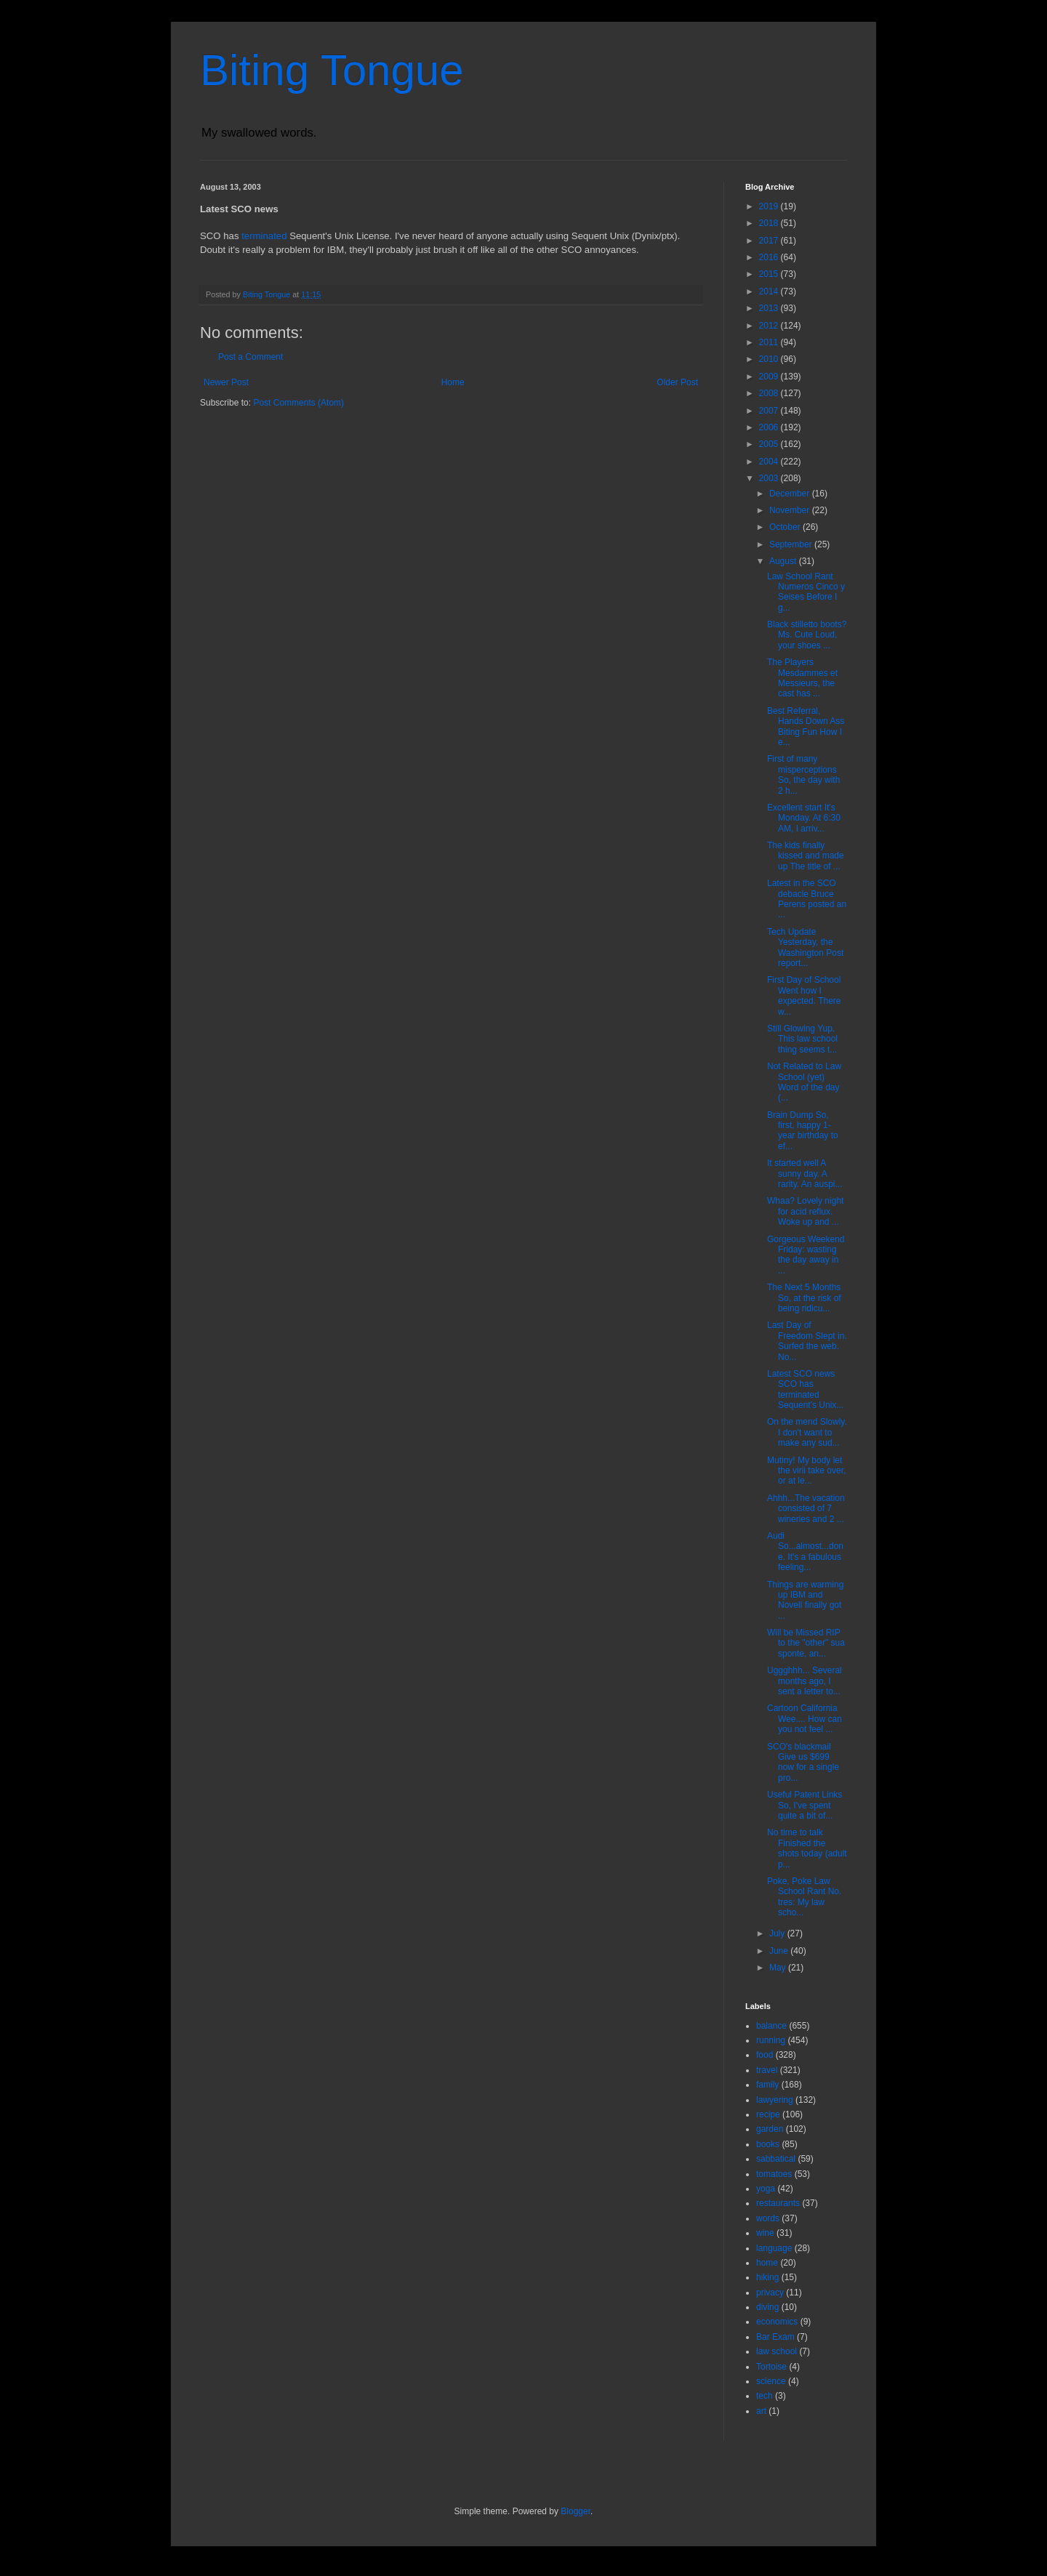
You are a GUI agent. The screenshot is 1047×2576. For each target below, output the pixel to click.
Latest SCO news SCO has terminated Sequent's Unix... (805, 1389)
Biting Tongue (332, 70)
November (790, 510)
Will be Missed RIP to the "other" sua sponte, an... (806, 1643)
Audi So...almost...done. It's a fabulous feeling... (805, 1551)
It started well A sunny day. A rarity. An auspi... (804, 1173)
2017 (770, 241)
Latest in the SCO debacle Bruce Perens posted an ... (806, 898)
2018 (770, 223)
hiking (767, 2277)
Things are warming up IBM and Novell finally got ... (805, 1600)
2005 (770, 444)
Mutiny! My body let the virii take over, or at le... (806, 1470)
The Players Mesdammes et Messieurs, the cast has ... (802, 678)
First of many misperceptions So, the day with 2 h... (803, 774)
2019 (770, 206)
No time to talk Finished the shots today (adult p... (807, 1848)
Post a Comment (250, 357)
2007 (770, 411)
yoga (765, 2188)
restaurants (778, 2203)
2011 (770, 342)
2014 (770, 291)
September (791, 544)
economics (777, 2322)
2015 (770, 274)
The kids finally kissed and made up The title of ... (805, 856)
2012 (770, 326)
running (770, 2040)
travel (766, 2070)
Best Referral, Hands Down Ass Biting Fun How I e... (805, 726)
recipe (768, 2114)
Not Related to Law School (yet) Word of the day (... (804, 1082)
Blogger (575, 2511)
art (761, 2411)
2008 (770, 393)
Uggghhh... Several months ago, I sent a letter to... (804, 1680)
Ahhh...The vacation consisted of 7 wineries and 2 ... (806, 1508)
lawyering (774, 2100)
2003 (770, 478)
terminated (263, 235)
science (771, 2381)
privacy (770, 2292)
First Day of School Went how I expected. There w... (804, 995)
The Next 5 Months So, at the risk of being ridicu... (804, 1297)
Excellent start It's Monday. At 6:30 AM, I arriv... (804, 818)
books (767, 2144)
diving (767, 2307)
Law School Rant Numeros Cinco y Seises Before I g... (806, 592)
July (778, 1933)
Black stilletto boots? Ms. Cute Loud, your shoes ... (806, 635)
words (767, 2218)
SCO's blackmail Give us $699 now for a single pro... (803, 1762)
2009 (770, 376)
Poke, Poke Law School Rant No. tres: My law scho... (804, 1896)
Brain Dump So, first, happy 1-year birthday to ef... (802, 1130)
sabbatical (775, 2159)
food (764, 2055)
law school (776, 2351)
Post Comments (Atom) (298, 403)
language (774, 2248)
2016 (770, 257)
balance (771, 2026)
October (786, 527)
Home (453, 382)
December (790, 493)
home (767, 2263)
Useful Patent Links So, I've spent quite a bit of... (804, 1805)
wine (765, 2233)
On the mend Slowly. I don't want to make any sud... (807, 1432)
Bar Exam (775, 2337)
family (767, 2085)
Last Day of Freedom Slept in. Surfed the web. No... (807, 1340)
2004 (770, 461)
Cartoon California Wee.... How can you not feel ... (804, 1718)
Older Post (677, 382)
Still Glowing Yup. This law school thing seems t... (802, 1039)
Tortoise (771, 2367)
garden (769, 2129)
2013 (770, 308)
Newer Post (226, 382)
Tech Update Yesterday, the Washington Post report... (805, 947)
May (778, 1968)
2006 (770, 427)
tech (764, 2396)
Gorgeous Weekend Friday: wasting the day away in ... (806, 1255)
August (784, 561)
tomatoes (774, 2174)
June (779, 1951)
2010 (770, 359)
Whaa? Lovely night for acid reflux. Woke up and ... (805, 1211)
